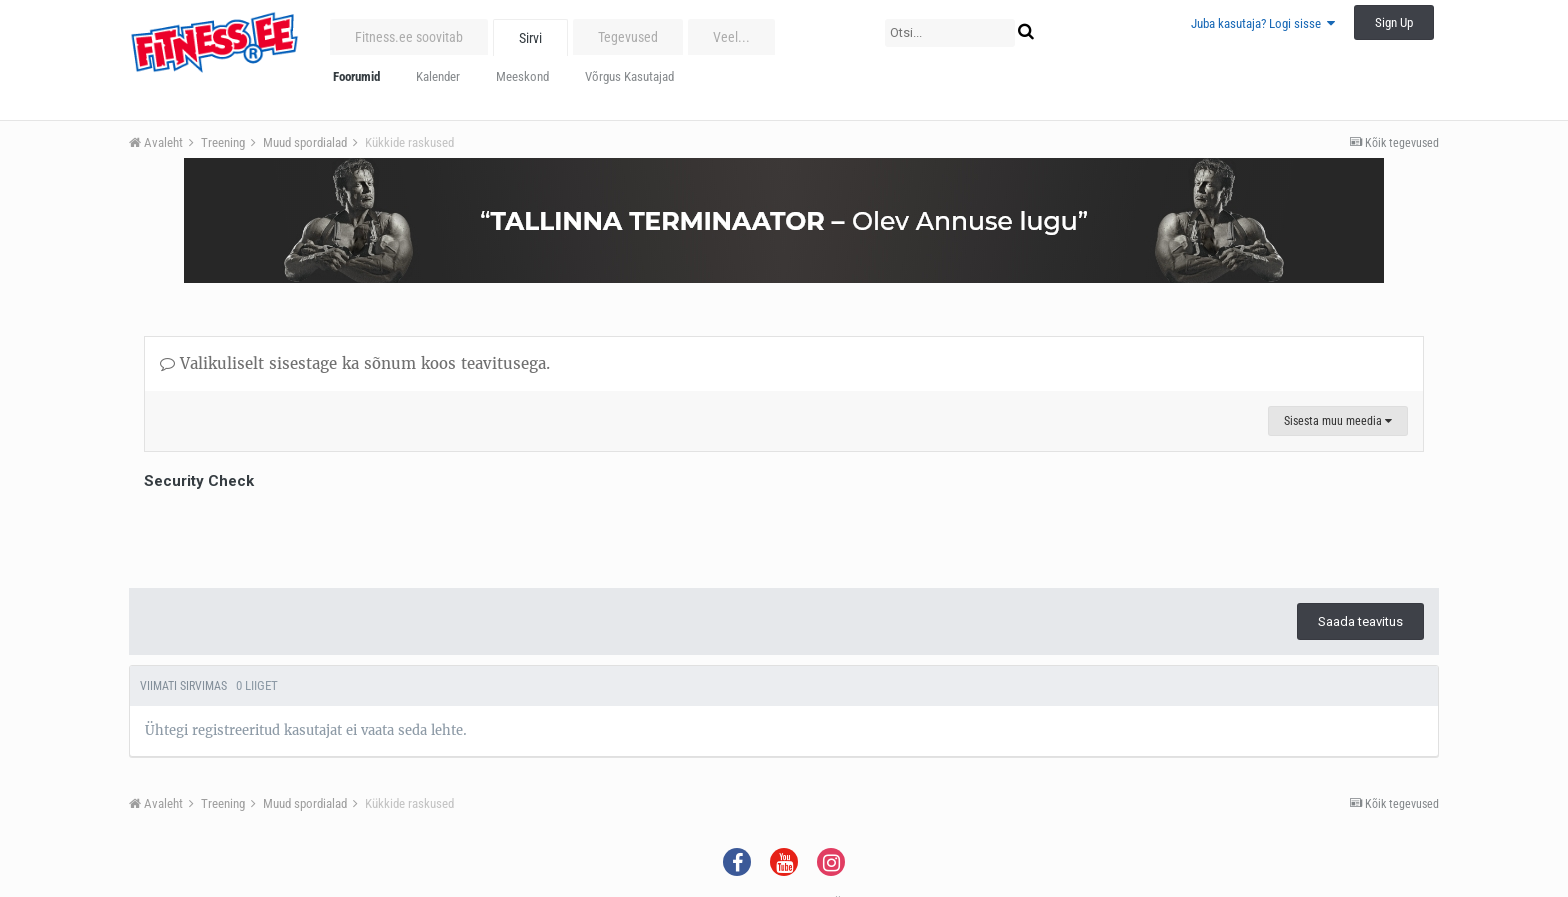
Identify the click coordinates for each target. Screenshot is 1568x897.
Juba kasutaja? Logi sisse (1263, 23)
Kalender (438, 76)
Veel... (731, 37)
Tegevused (628, 37)
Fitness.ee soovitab (409, 37)
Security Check (199, 481)
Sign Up (1394, 22)
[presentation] (296, 534)
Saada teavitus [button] (1360, 621)
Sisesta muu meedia (1338, 421)
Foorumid (356, 76)
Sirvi (530, 38)
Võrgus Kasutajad (629, 76)
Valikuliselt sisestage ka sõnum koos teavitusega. (355, 363)
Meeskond (522, 76)
